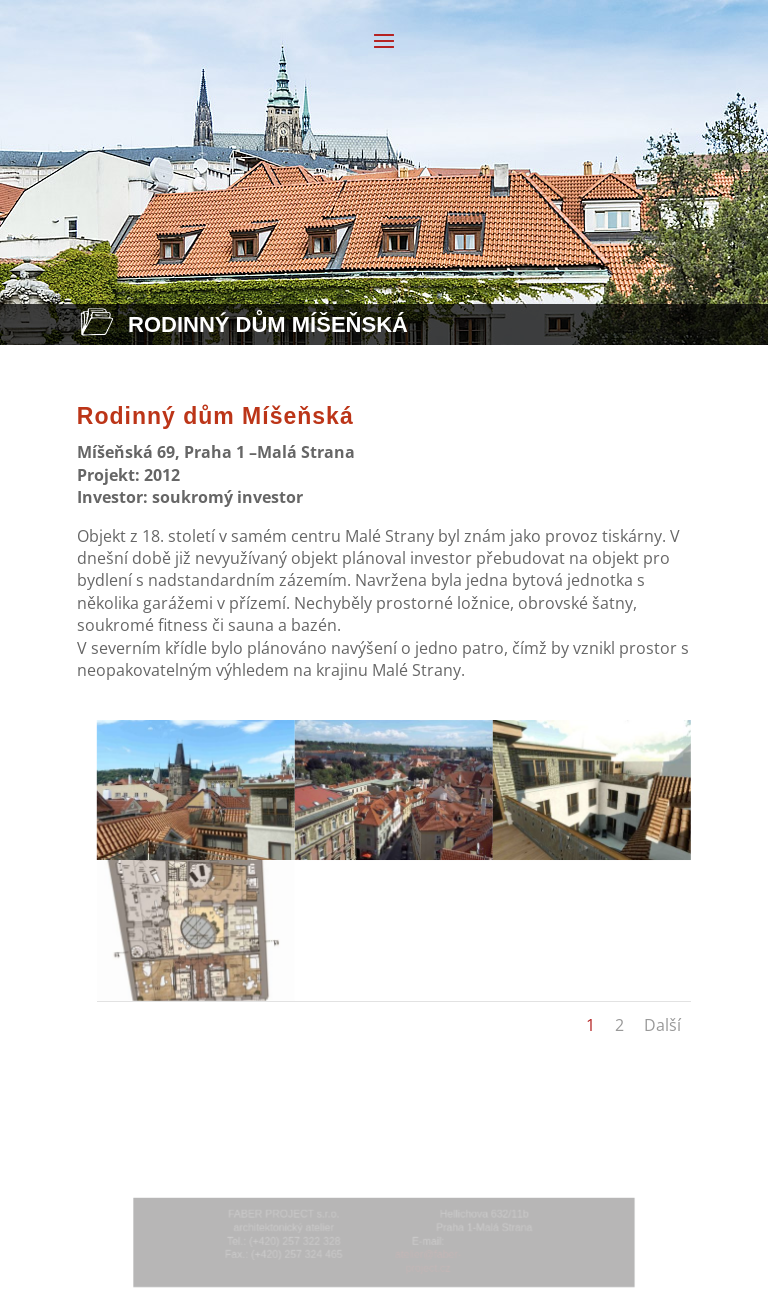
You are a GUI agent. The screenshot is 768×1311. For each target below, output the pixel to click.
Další (662, 1025)
